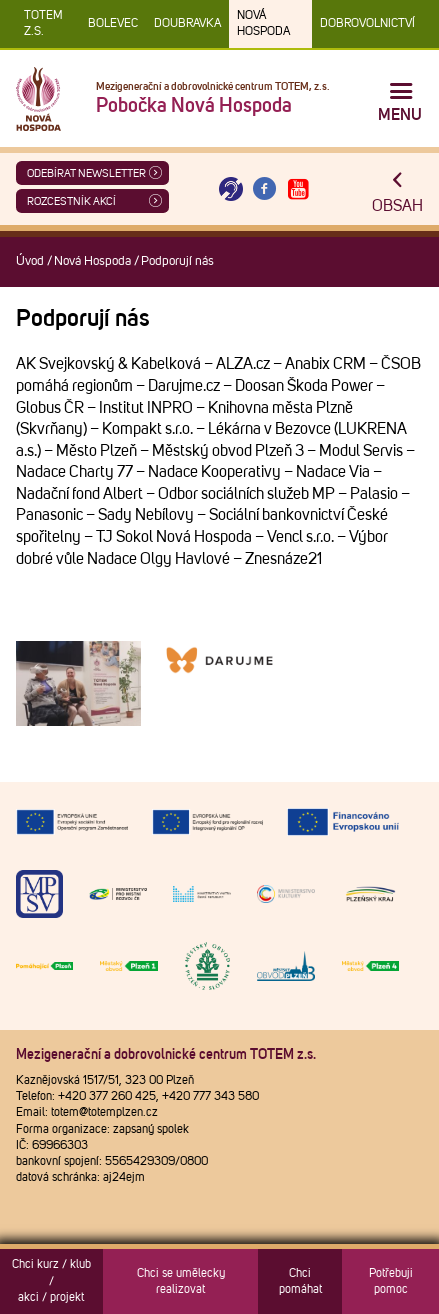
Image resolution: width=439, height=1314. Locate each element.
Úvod (30, 261)
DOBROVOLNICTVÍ (367, 24)
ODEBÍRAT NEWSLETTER (86, 173)
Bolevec (113, 24)
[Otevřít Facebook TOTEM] (265, 189)
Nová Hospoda (263, 24)
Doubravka (187, 24)
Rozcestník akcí (71, 201)
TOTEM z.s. (43, 24)
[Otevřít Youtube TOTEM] (298, 189)
